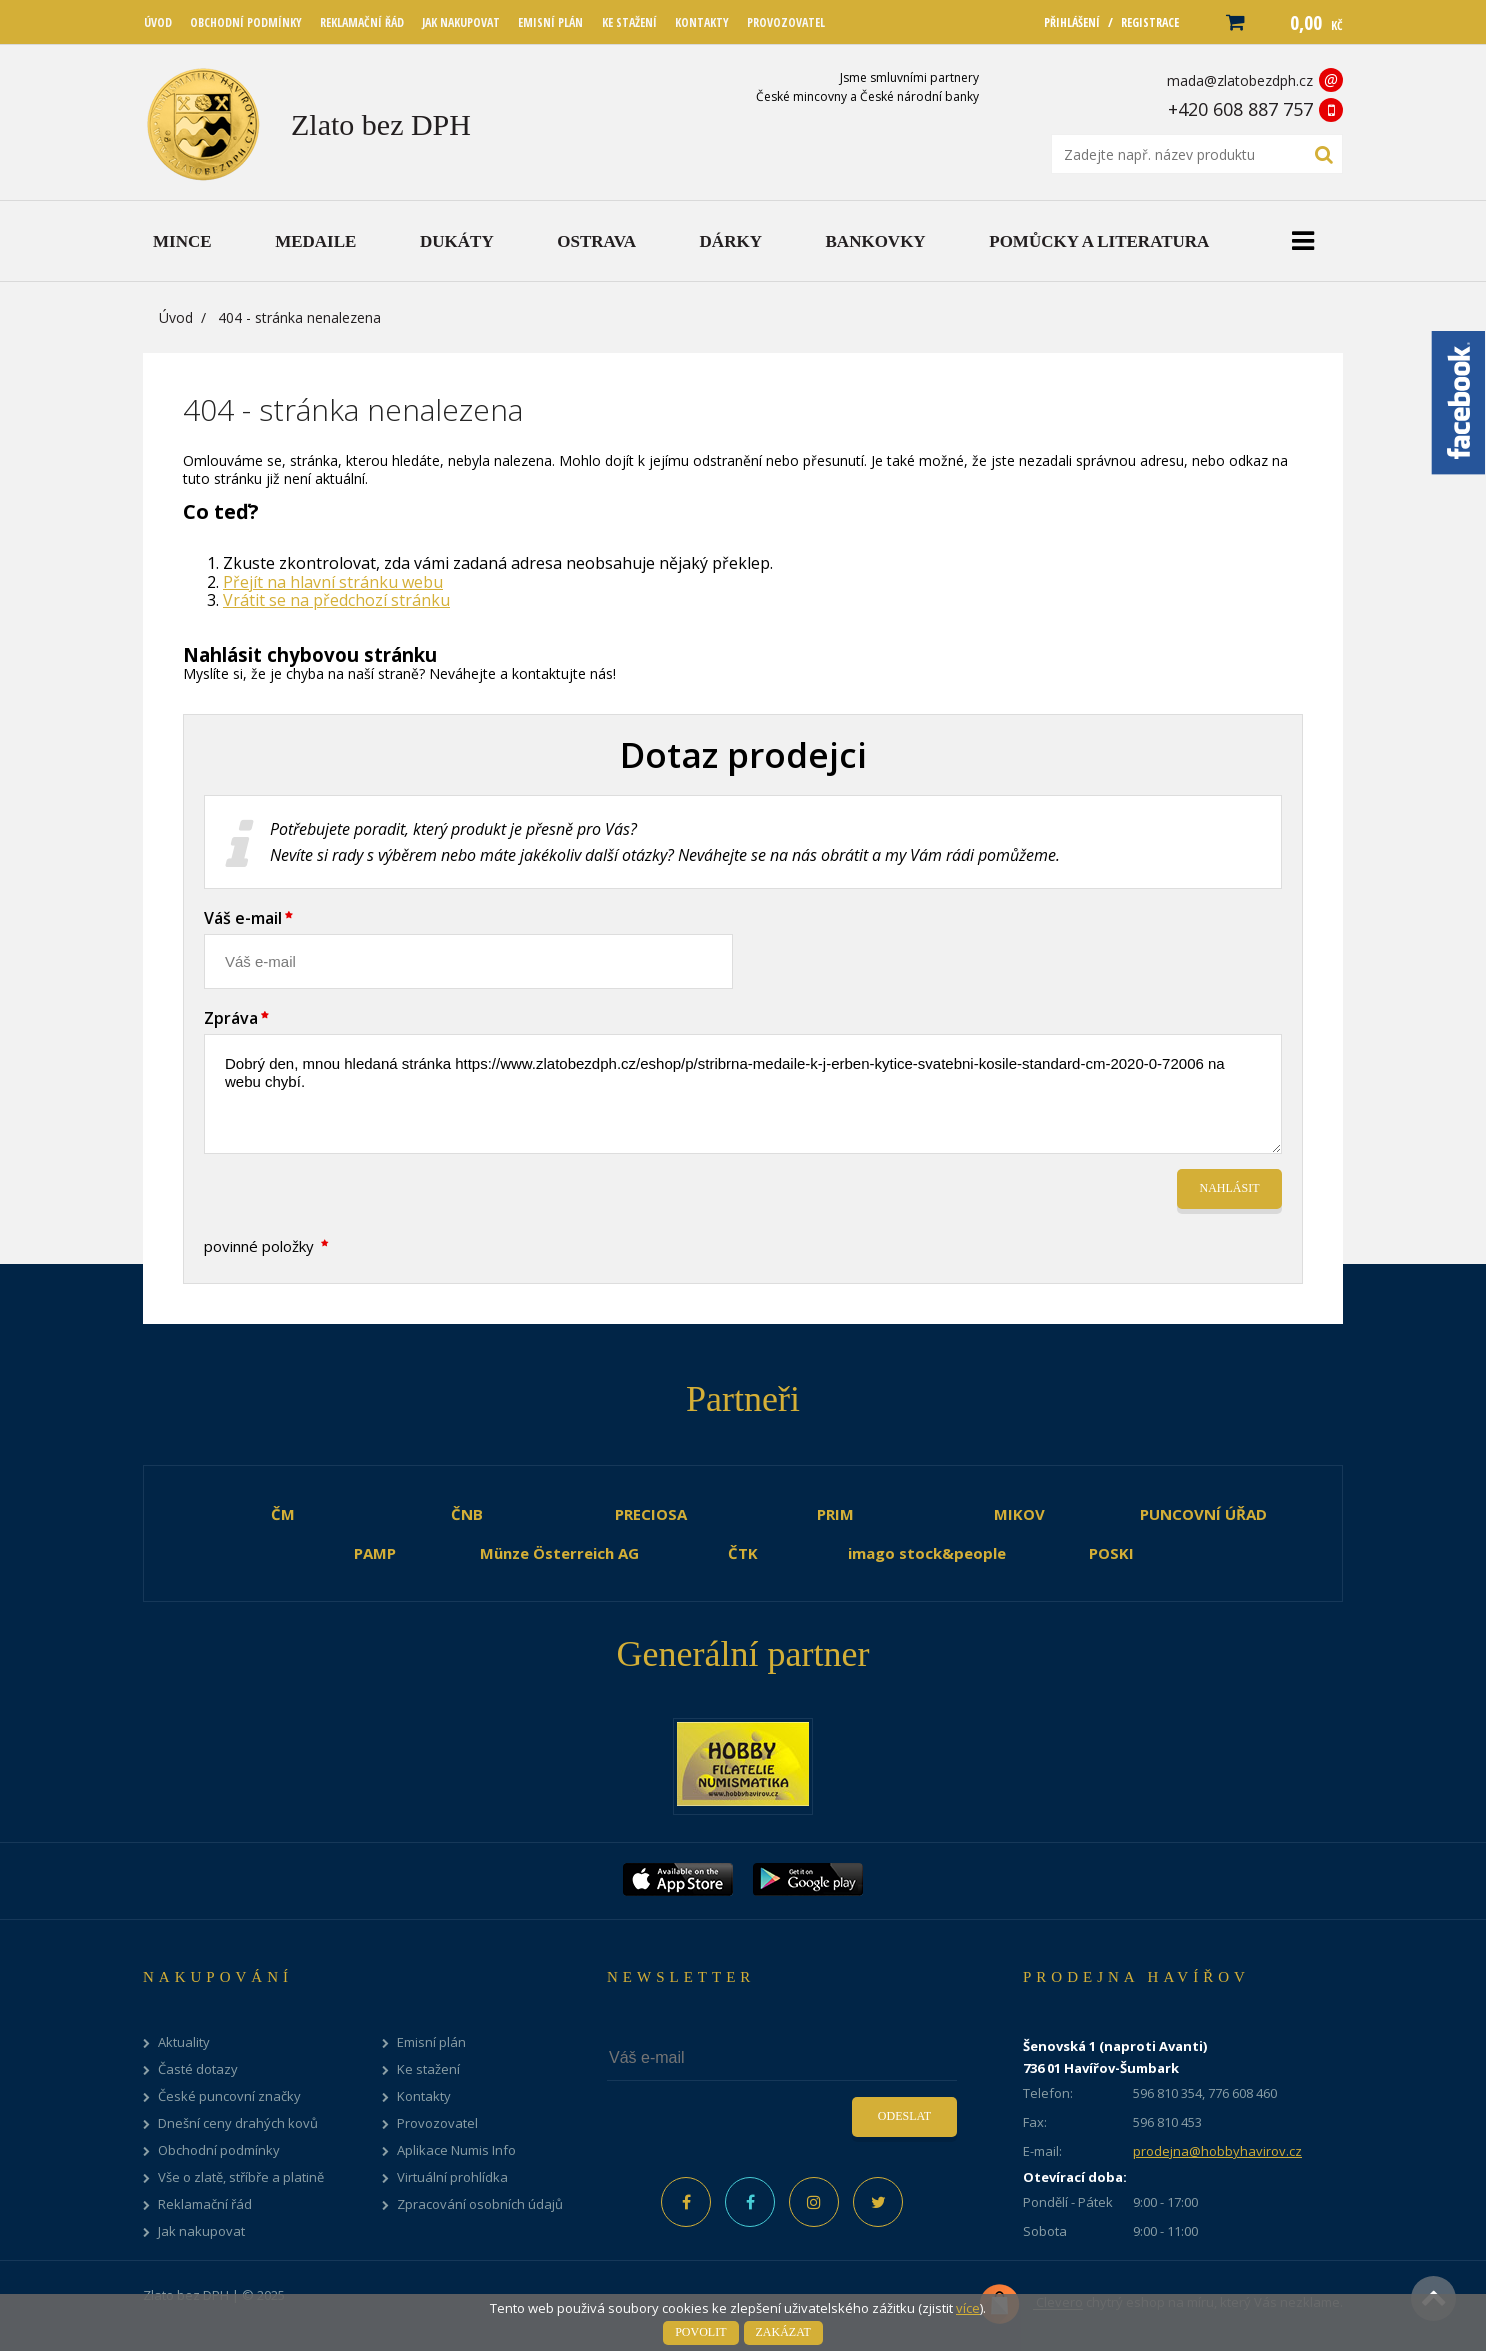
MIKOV (1019, 1514)
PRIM (835, 1514)
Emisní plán (431, 2042)
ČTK (743, 1553)
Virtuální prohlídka (452, 2177)
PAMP (375, 1553)
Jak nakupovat (201, 2231)
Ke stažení (428, 2069)
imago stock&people (927, 1553)
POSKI (1111, 1553)
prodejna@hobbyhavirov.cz (1217, 2151)
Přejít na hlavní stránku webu (333, 582)
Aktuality (184, 2042)
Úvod (176, 317)
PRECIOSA (651, 1514)
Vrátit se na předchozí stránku (336, 600)
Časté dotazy (198, 2069)
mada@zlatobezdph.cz (1240, 80)
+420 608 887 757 (1240, 109)
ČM (283, 1514)
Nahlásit (1230, 1188)
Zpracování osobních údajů (480, 2204)
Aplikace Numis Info (456, 2150)
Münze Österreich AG (559, 1553)
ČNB (467, 1514)
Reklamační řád (205, 2204)
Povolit (700, 2332)
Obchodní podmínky (219, 2150)
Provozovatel (437, 2123)
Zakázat (783, 2332)
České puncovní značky (229, 2096)
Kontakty (424, 2096)
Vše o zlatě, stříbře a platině (241, 2177)
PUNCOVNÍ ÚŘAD (1203, 1514)
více (968, 2308)
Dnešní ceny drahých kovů (238, 2123)
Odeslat (904, 2116)
